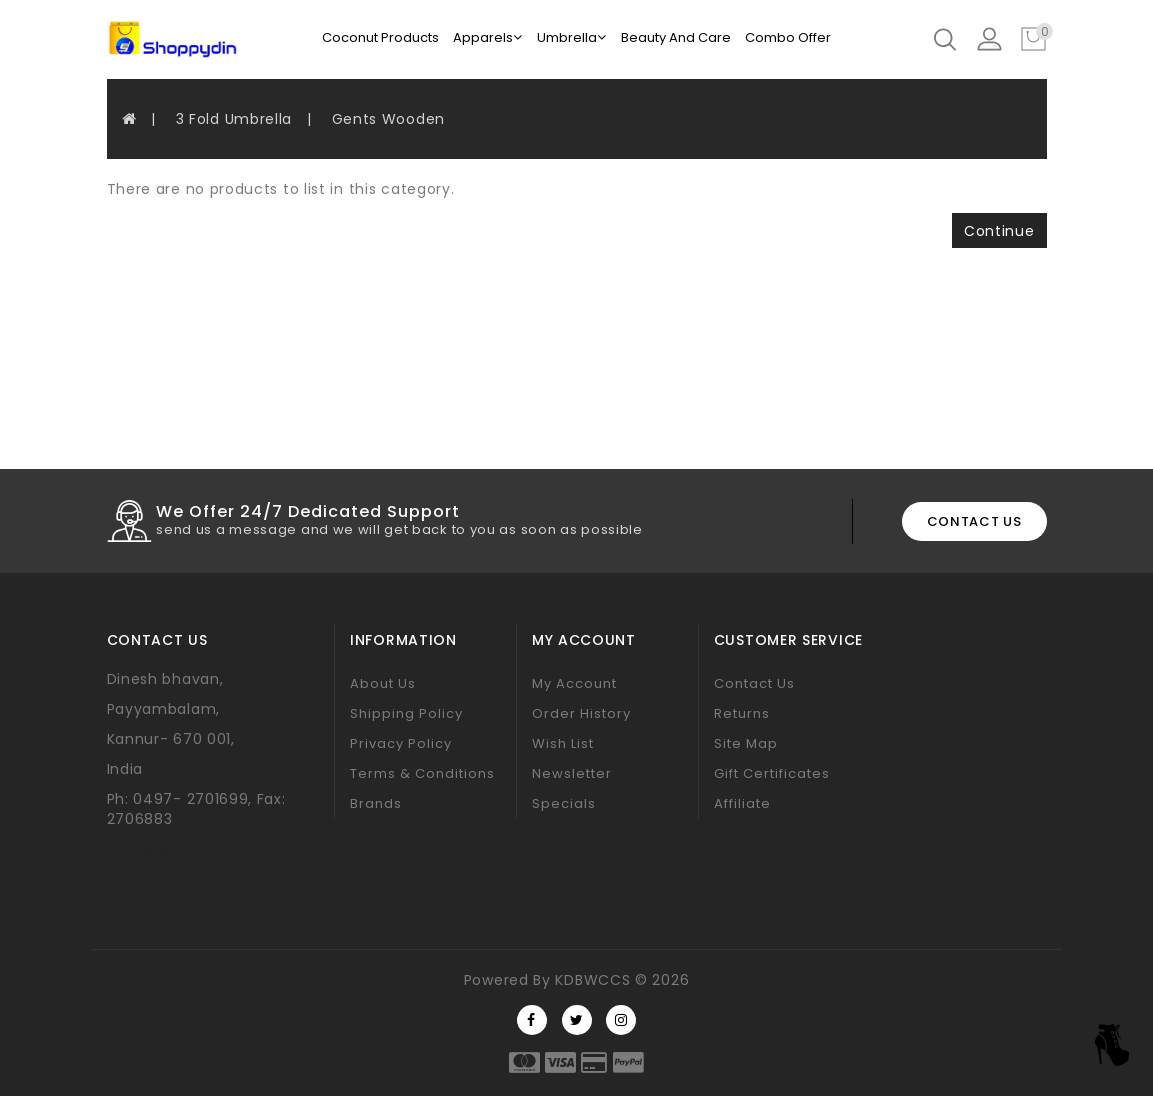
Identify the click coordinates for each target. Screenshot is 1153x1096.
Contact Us (754, 683)
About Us (383, 683)
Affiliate (742, 803)
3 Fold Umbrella (234, 119)
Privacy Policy (401, 743)
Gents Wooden (388, 119)
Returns (742, 713)
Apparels (487, 37)
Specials (564, 803)
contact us (974, 521)
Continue (999, 231)
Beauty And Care (676, 37)
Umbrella (571, 37)
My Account (574, 683)
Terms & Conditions (422, 773)
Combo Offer (788, 37)
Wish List (563, 743)
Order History (581, 713)
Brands (376, 803)
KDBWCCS (592, 980)
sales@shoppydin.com (192, 849)
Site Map (746, 743)
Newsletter (572, 773)
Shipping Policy (406, 713)
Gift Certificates (772, 773)
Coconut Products (380, 37)
